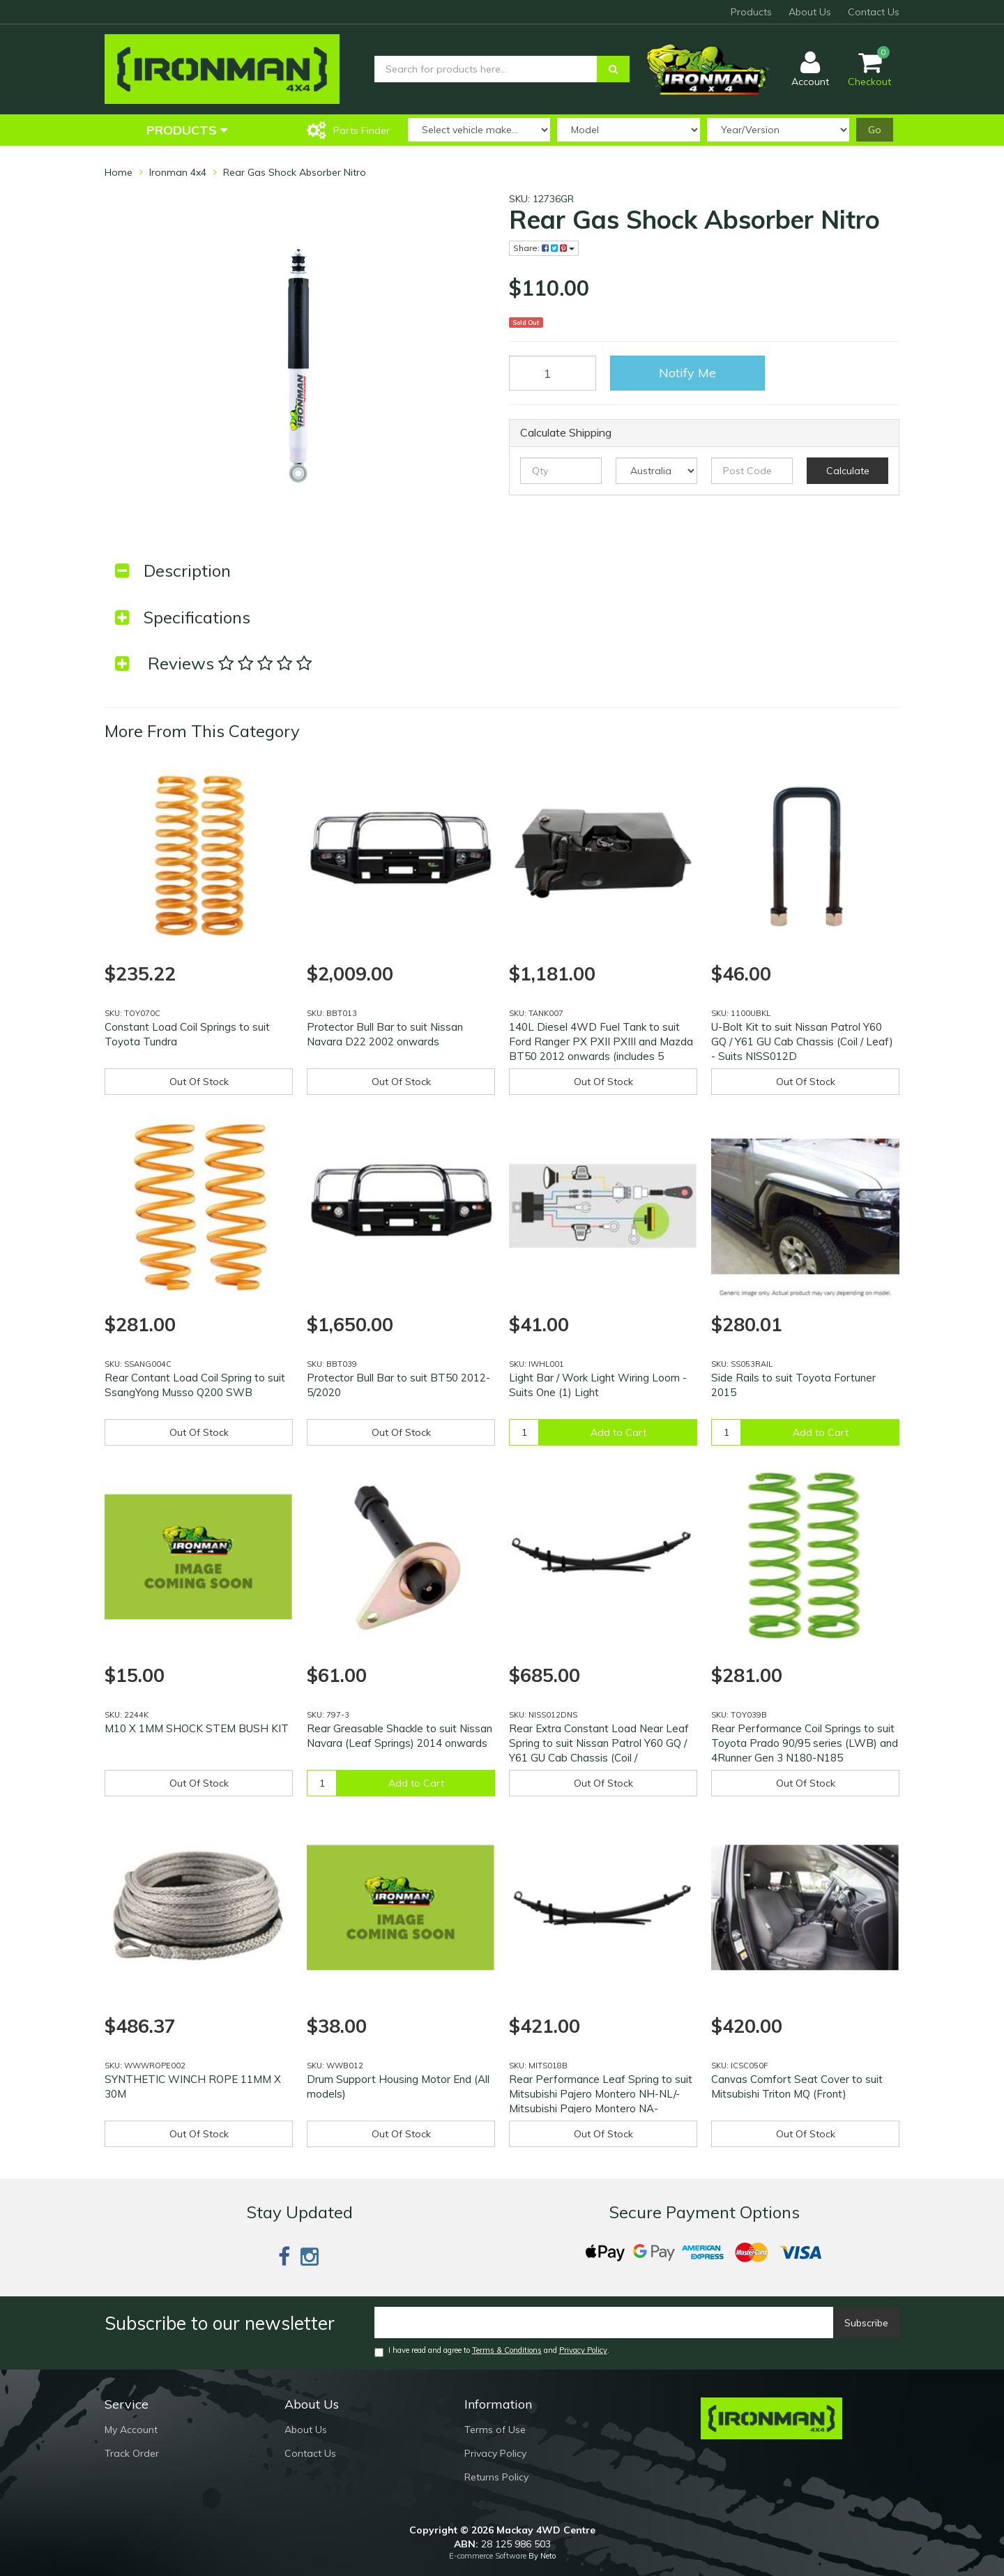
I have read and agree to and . (491, 2351)
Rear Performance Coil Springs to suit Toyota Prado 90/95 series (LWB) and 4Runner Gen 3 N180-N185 (804, 1743)
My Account (131, 2429)
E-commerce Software (487, 2556)
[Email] (604, 2322)
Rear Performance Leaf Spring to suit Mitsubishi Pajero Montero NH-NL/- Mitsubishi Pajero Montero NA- (600, 2094)
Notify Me (687, 373)
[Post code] (752, 470)
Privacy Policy (583, 2350)
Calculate (847, 470)
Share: (544, 248)
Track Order (132, 2453)
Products (751, 12)
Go (874, 129)
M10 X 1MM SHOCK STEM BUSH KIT (197, 1728)
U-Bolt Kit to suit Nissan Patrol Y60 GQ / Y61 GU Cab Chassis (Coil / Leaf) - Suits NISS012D (802, 1041)
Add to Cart (618, 1432)
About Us (810, 12)
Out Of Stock (199, 1081)
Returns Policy (496, 2477)
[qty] (561, 470)
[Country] (656, 470)
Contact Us (873, 12)
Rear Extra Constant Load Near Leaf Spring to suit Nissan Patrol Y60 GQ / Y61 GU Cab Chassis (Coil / (599, 1743)
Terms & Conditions (507, 2350)
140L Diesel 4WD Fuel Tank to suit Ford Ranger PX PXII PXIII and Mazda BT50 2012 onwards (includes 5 (601, 1041)
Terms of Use (495, 2429)
